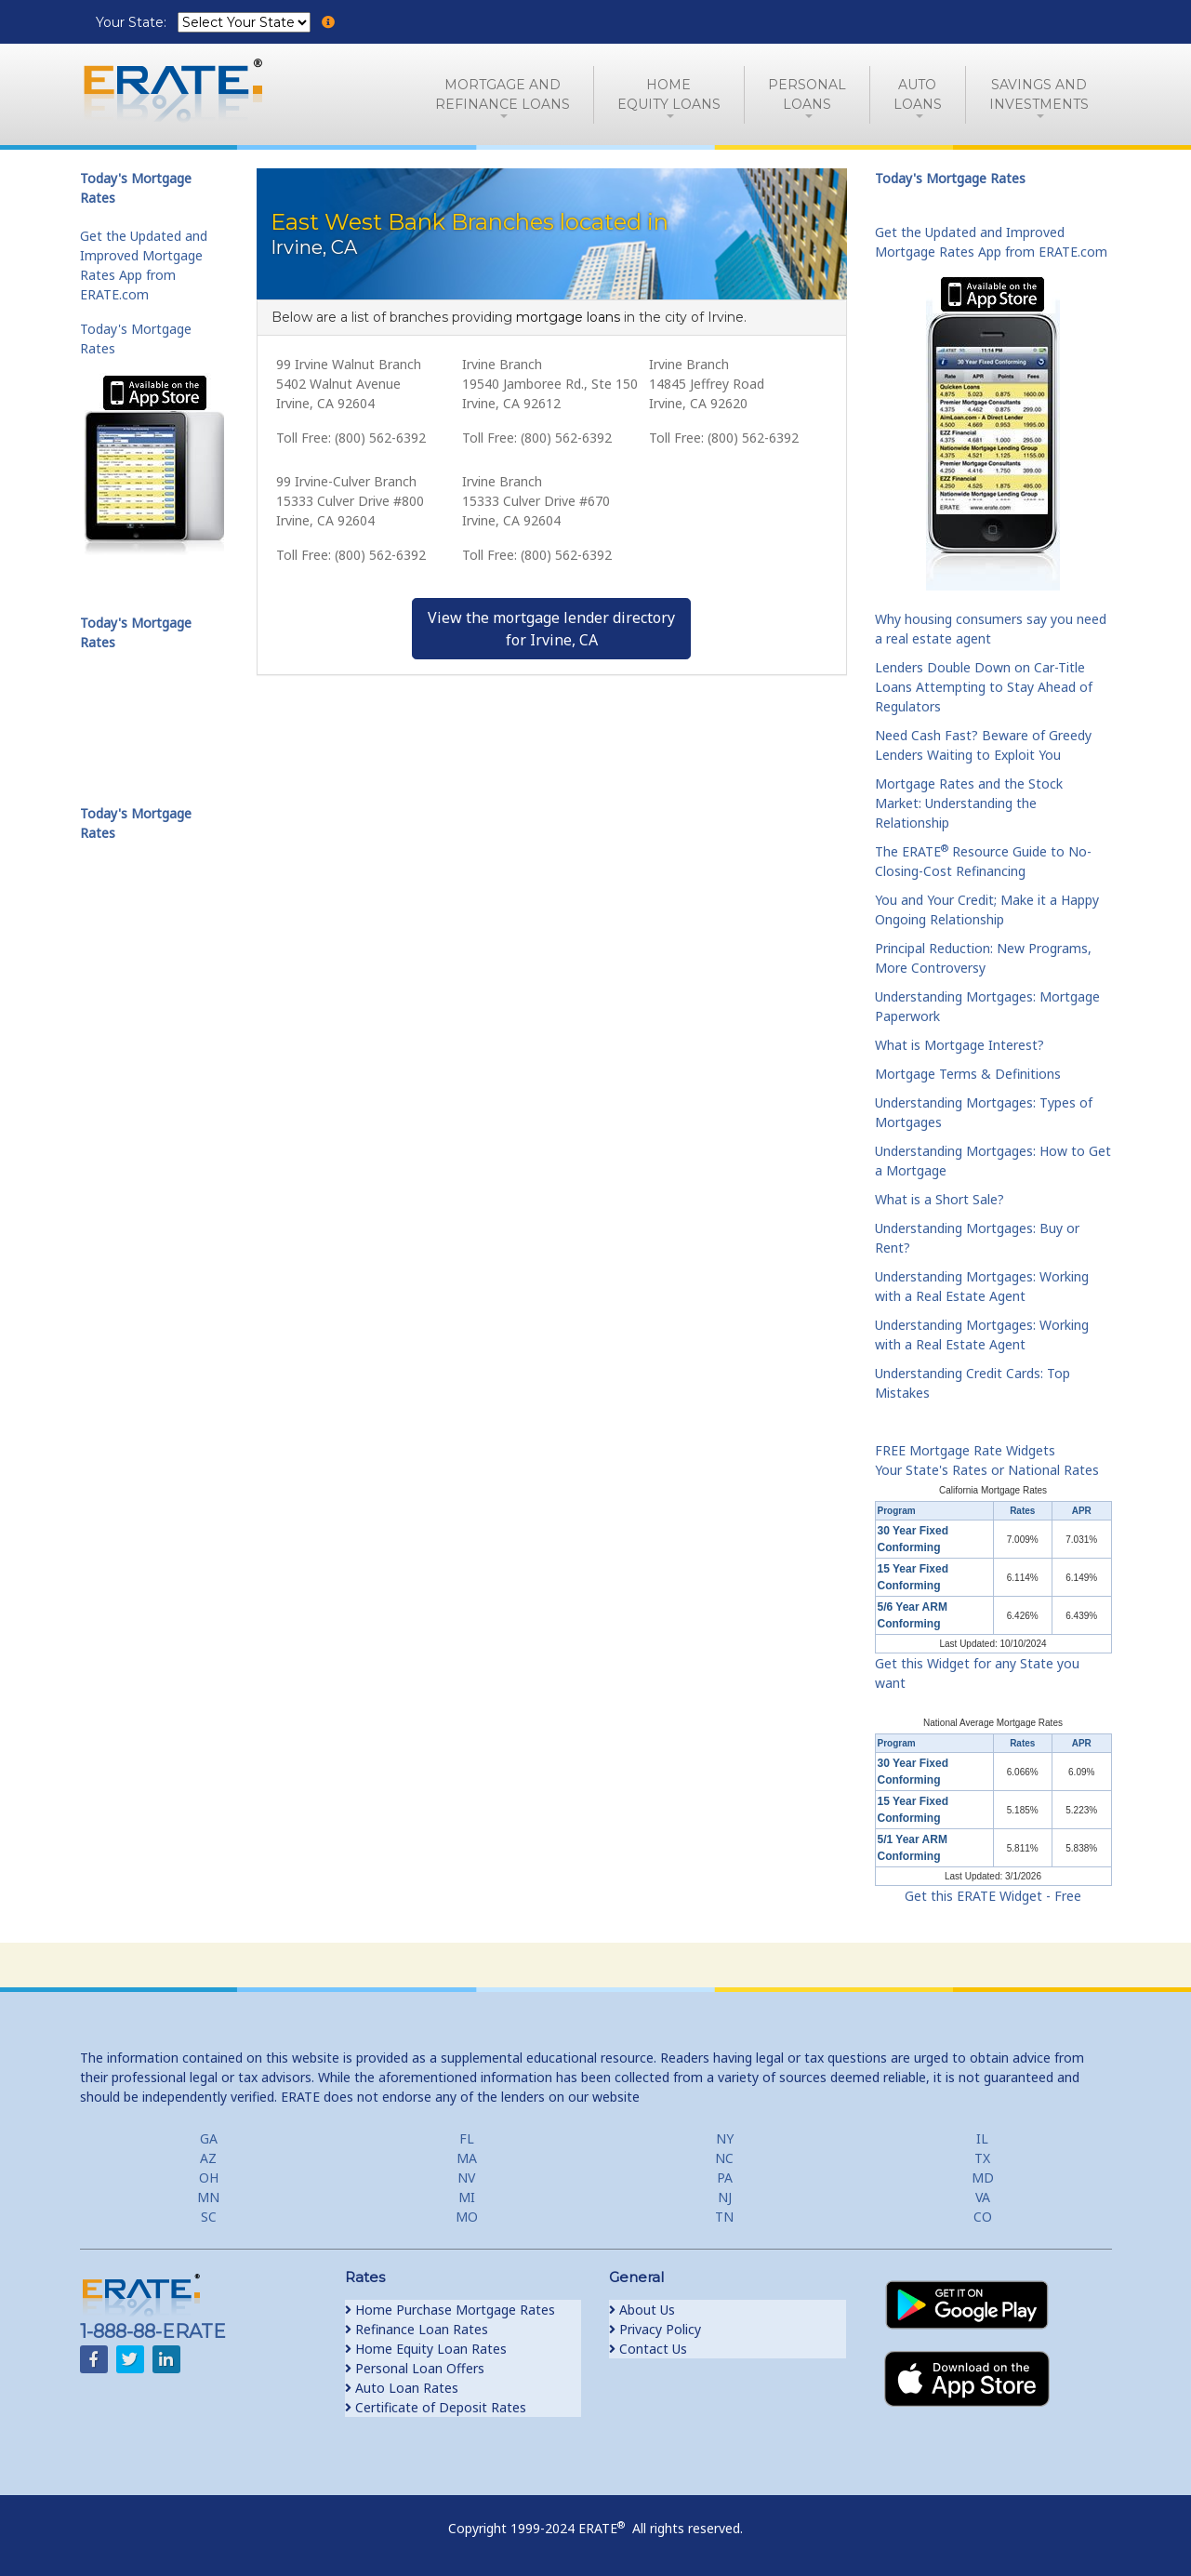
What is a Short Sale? (939, 1199)
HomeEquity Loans (669, 94)
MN (208, 2197)
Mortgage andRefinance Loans (502, 94)
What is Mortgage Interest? (959, 1045)
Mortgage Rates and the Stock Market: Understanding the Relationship (969, 803)
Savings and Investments (1039, 94)
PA (725, 2177)
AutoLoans (917, 94)
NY (725, 2138)
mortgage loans (568, 317)
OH (208, 2177)
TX (982, 2158)
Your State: (133, 22)
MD (983, 2177)
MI (466, 2197)
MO (467, 2216)
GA (209, 2138)
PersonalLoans (807, 94)
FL (466, 2138)
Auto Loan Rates (401, 2388)
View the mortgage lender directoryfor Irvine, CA (551, 628)
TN (724, 2216)
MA (467, 2158)
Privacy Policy (655, 2329)
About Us (642, 2309)
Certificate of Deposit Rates (435, 2407)
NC (724, 2158)
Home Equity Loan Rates (426, 2348)
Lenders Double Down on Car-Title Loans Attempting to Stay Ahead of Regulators (983, 686)
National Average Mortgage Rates (993, 1723)
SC (209, 2216)
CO (982, 2216)
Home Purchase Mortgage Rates (450, 2309)
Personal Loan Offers (414, 2368)
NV (466, 2177)
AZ (208, 2158)
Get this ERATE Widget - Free (993, 1896)
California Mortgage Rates (993, 1490)
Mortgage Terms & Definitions (968, 1073)
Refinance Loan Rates (416, 2329)
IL (982, 2138)
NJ (725, 2197)
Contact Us (648, 2348)
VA (982, 2197)
